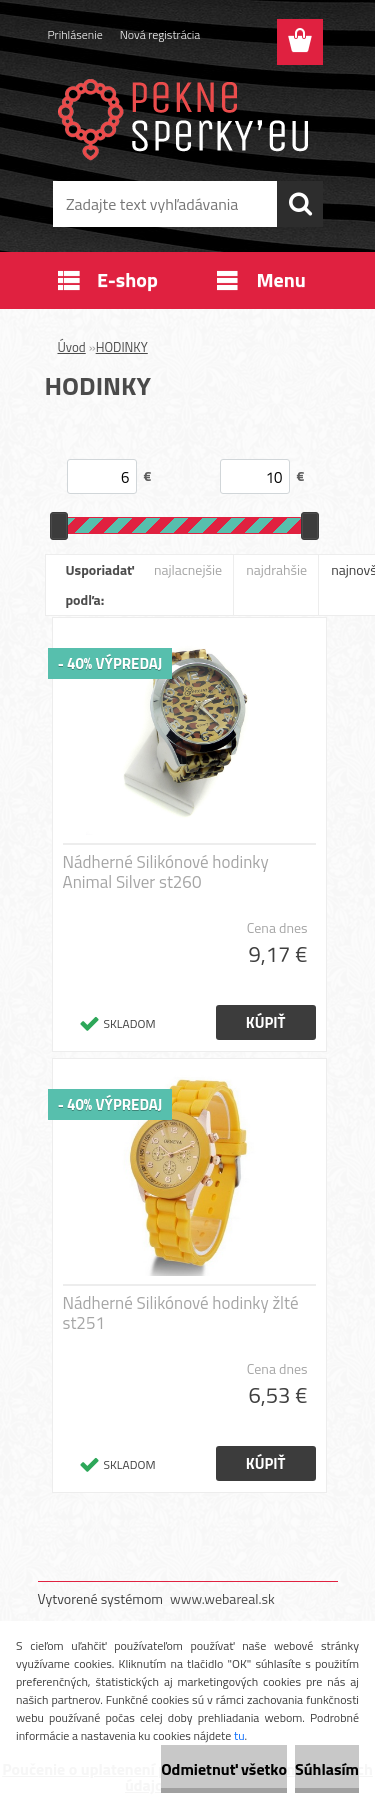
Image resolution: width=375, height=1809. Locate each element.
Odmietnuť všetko (224, 1769)
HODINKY (122, 347)
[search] (300, 204)
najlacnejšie (188, 569)
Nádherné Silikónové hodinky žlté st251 (181, 1313)
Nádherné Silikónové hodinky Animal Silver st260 (166, 872)
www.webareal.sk (222, 1598)
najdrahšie (276, 569)
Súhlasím (327, 1769)
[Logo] (187, 117)
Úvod (72, 347)
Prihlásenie (75, 34)
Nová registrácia (160, 34)
